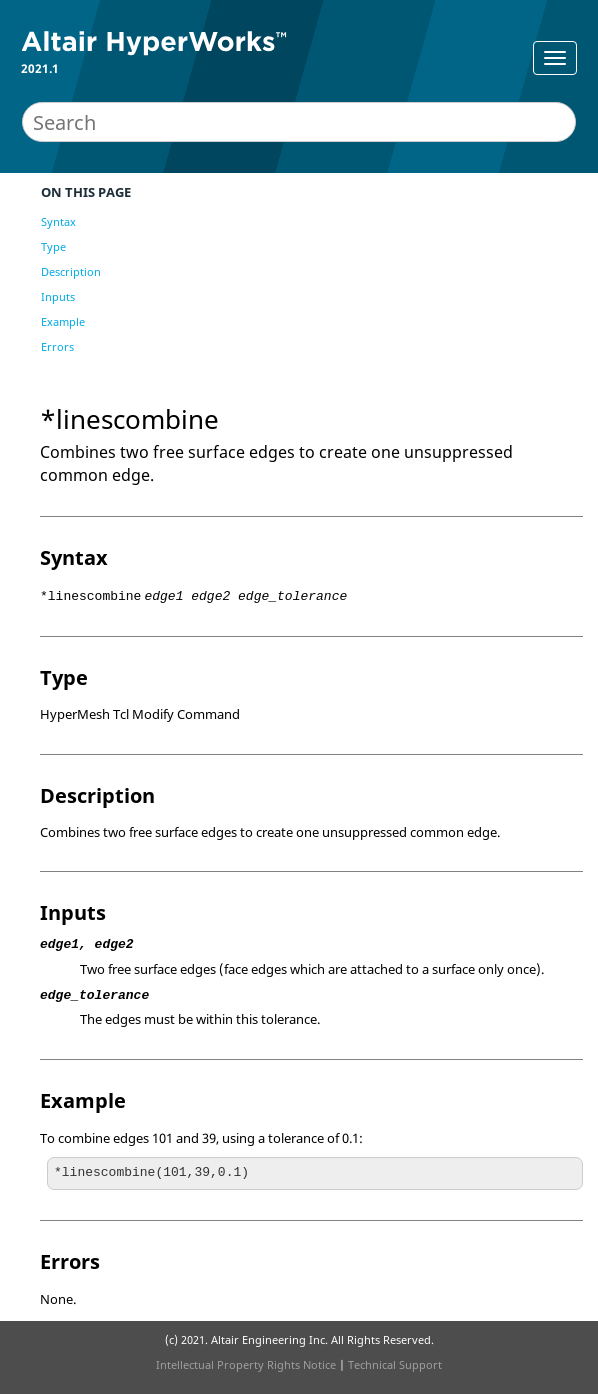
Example (63, 321)
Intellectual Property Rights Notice (246, 1364)
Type (53, 246)
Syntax (58, 221)
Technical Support (395, 1364)
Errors (57, 346)
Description (71, 271)
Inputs (58, 296)
